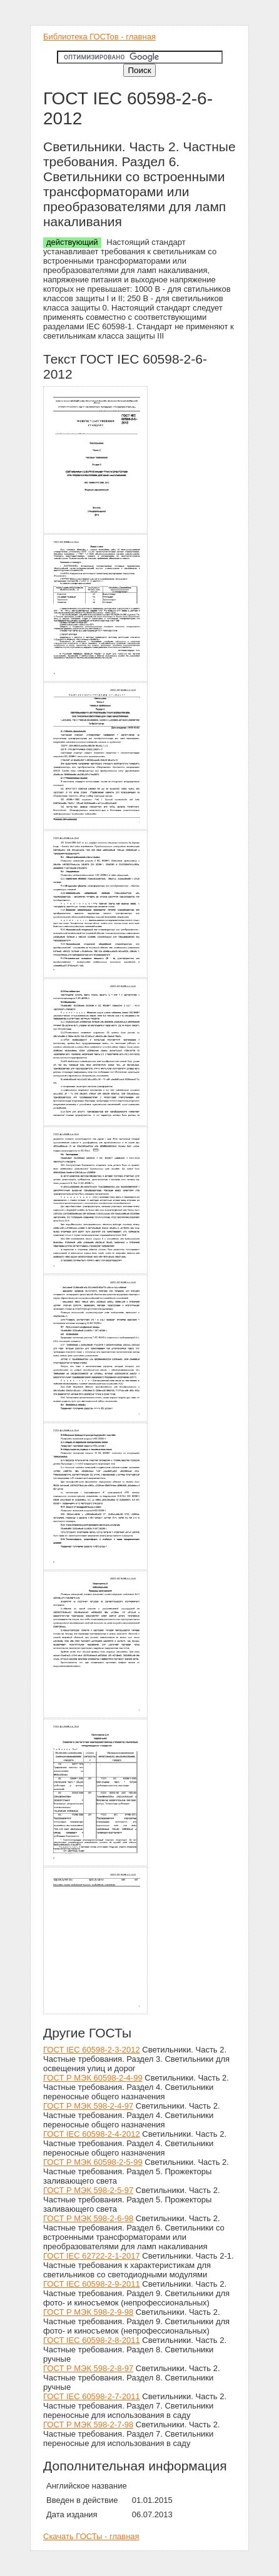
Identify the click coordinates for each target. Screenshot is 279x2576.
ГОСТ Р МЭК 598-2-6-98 (88, 2218)
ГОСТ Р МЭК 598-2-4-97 (88, 2106)
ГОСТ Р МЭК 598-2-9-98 (88, 2312)
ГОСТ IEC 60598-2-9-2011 (91, 2284)
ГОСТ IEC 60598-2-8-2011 (91, 2340)
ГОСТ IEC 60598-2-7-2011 (91, 2396)
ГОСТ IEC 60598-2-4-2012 (91, 2134)
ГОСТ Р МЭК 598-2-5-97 (88, 2190)
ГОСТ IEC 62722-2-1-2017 (91, 2255)
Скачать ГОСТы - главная (91, 2536)
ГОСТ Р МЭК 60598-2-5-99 (93, 2162)
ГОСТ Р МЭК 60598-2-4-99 (93, 2077)
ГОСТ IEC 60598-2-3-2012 (91, 2049)
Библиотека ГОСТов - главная (99, 36)
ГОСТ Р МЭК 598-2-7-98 (88, 2424)
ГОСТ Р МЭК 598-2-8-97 (88, 2368)
